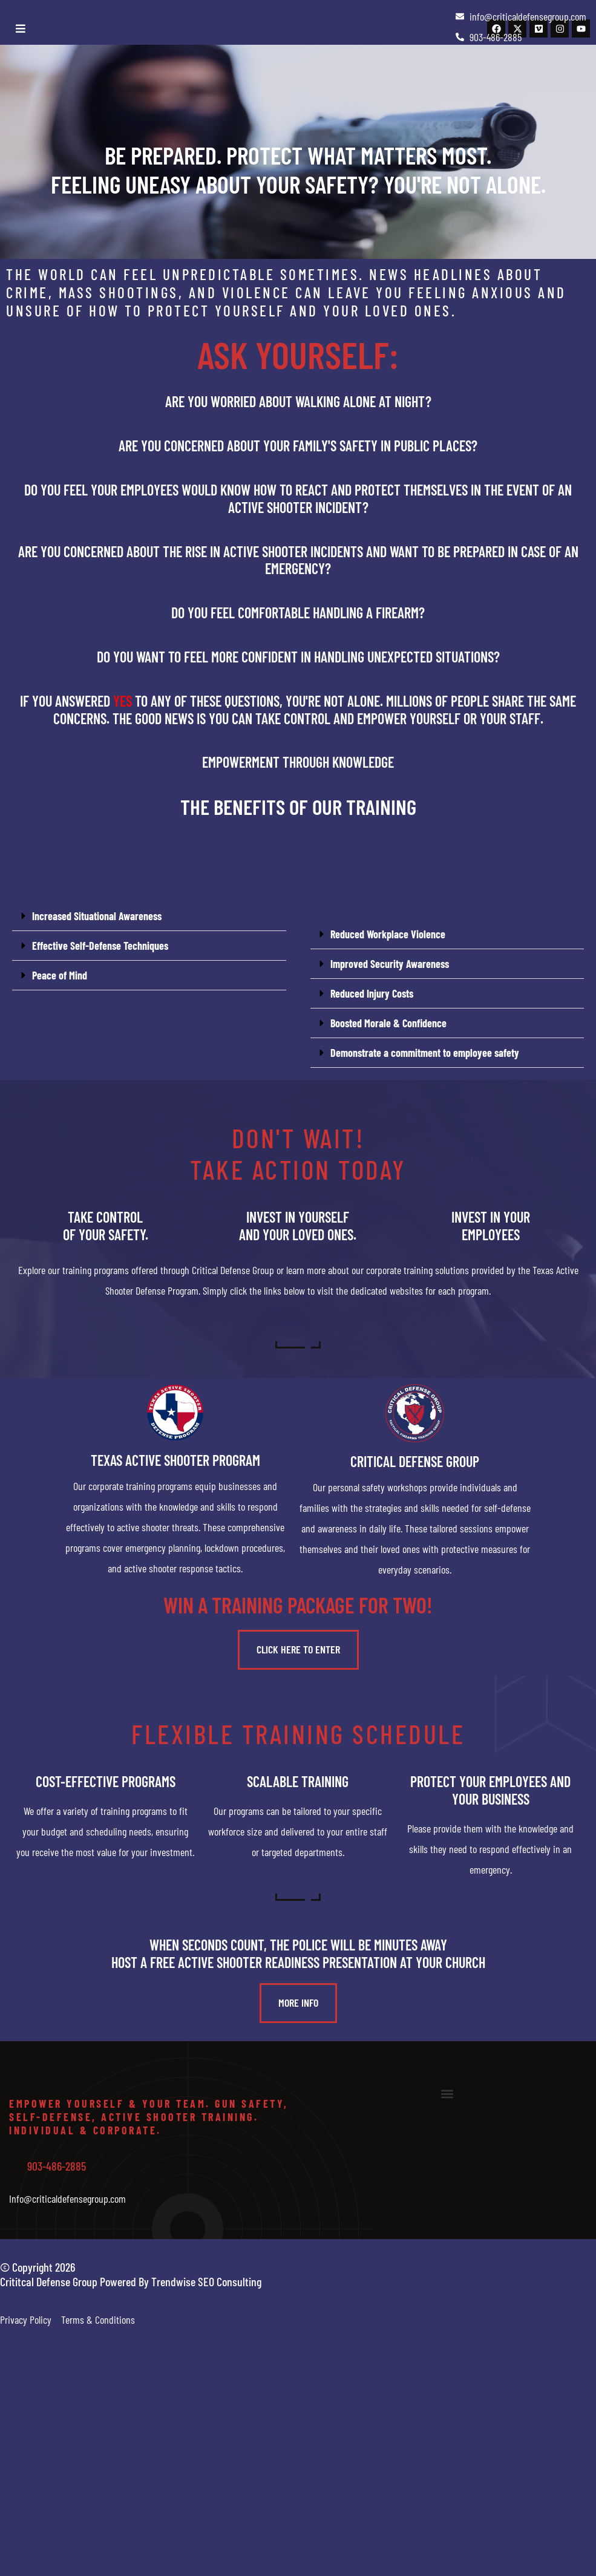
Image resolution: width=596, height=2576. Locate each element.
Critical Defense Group (414, 1461)
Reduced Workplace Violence (387, 934)
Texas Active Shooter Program (175, 1460)
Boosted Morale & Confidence (388, 1023)
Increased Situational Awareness (97, 916)
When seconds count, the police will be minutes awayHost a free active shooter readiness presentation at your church (298, 1953)
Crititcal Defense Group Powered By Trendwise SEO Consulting (130, 2281)
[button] (149, 916)
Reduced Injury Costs (371, 993)
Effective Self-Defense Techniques (100, 945)
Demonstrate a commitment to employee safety (424, 1052)
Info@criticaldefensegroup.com (67, 2198)
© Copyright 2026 (37, 2267)
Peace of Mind (59, 975)
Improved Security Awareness (389, 963)
